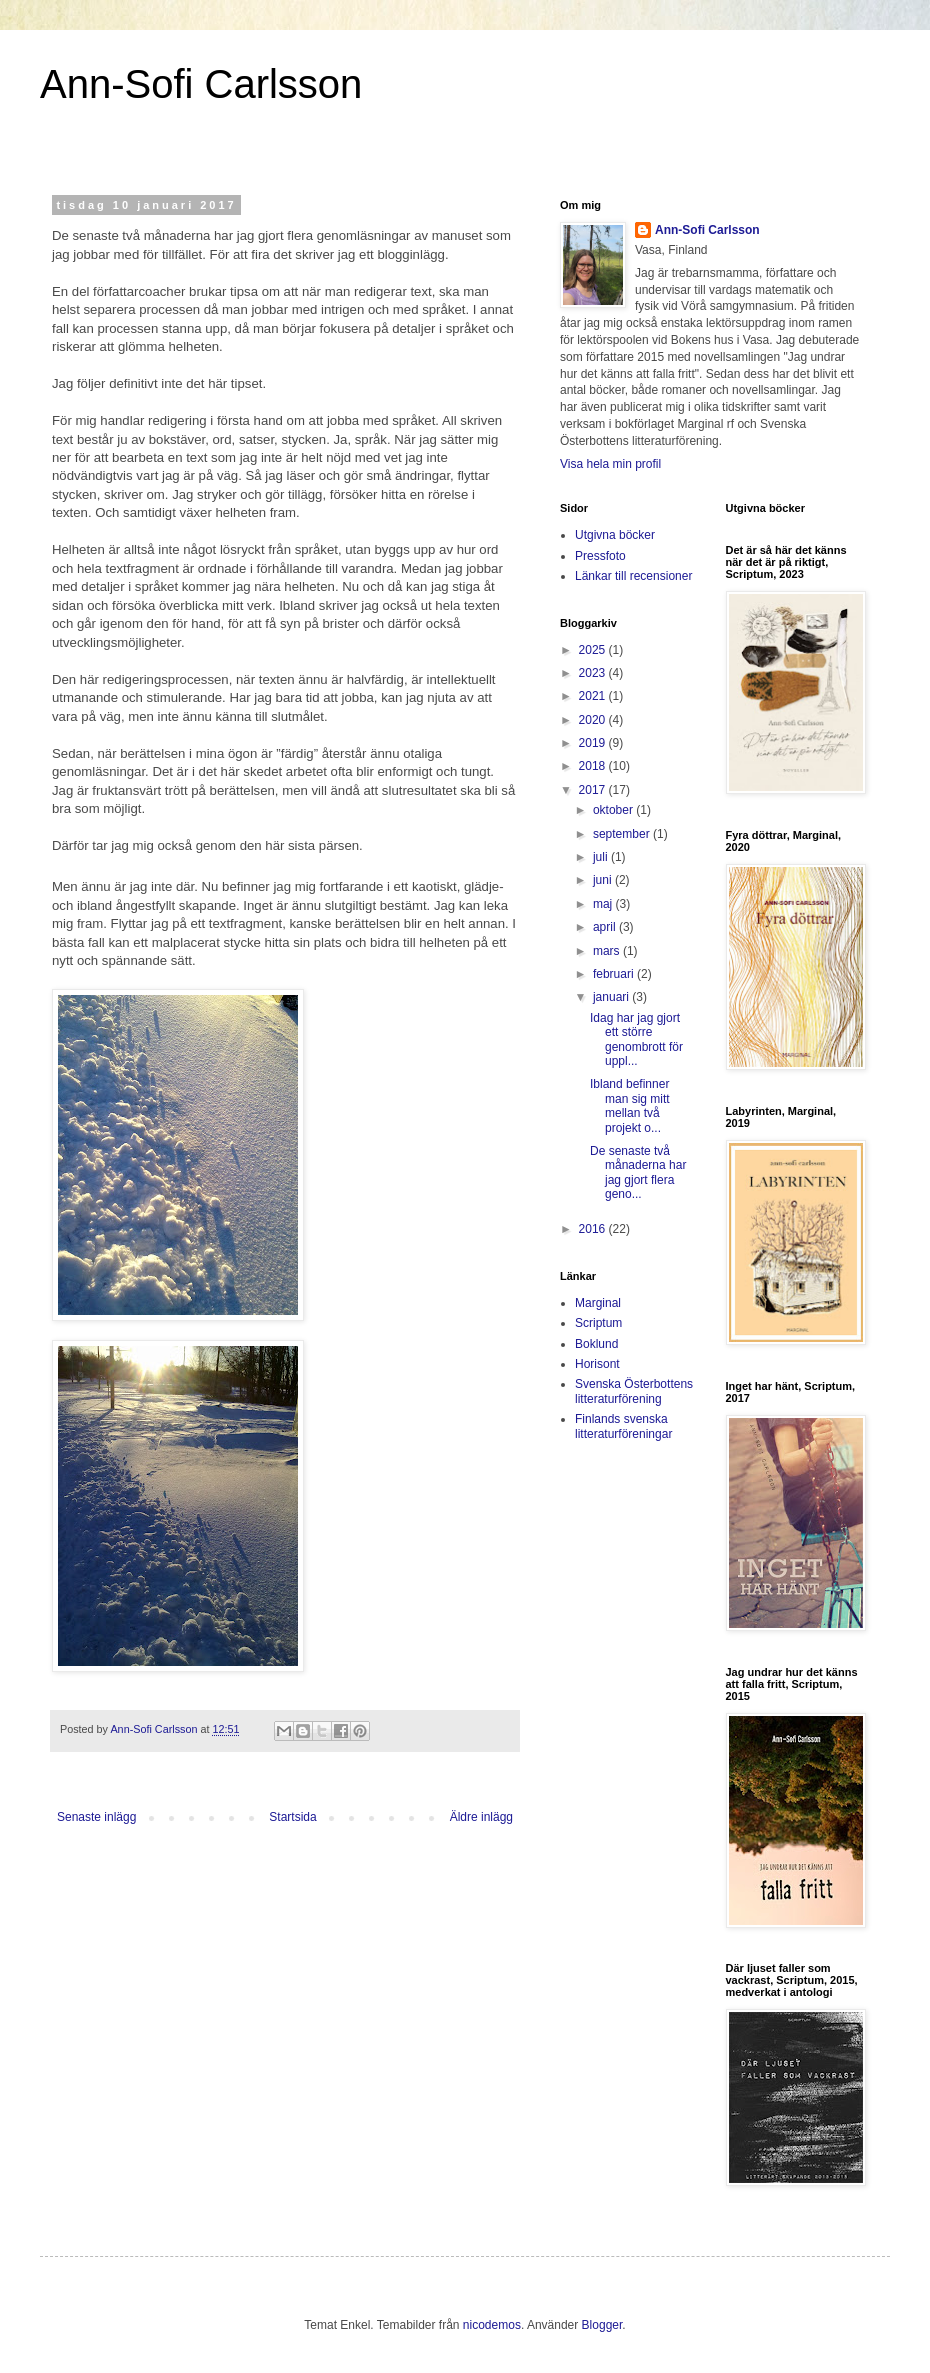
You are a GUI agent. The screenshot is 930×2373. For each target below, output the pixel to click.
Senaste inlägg (96, 1817)
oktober (614, 810)
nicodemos (492, 2325)
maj (604, 904)
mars (608, 951)
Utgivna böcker (615, 535)
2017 (594, 790)
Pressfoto (600, 556)
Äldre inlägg (481, 1817)
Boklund (596, 1344)
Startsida (292, 1817)
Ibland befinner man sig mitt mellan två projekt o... (630, 1105)
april (606, 927)
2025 (594, 650)
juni (604, 880)
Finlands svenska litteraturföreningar (623, 1426)
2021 (594, 696)
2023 (594, 673)
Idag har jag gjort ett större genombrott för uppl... (636, 1039)
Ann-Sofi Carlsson (201, 84)
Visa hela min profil (610, 464)
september (623, 834)
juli (602, 857)
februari (615, 974)
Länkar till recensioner (633, 576)
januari (612, 997)
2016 (594, 1229)
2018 (594, 766)
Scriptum (598, 1323)
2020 (594, 720)
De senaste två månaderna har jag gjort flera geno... (638, 1172)
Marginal (598, 1303)
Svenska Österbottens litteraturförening (634, 1391)
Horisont (597, 1364)
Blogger (602, 2325)
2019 (594, 743)
